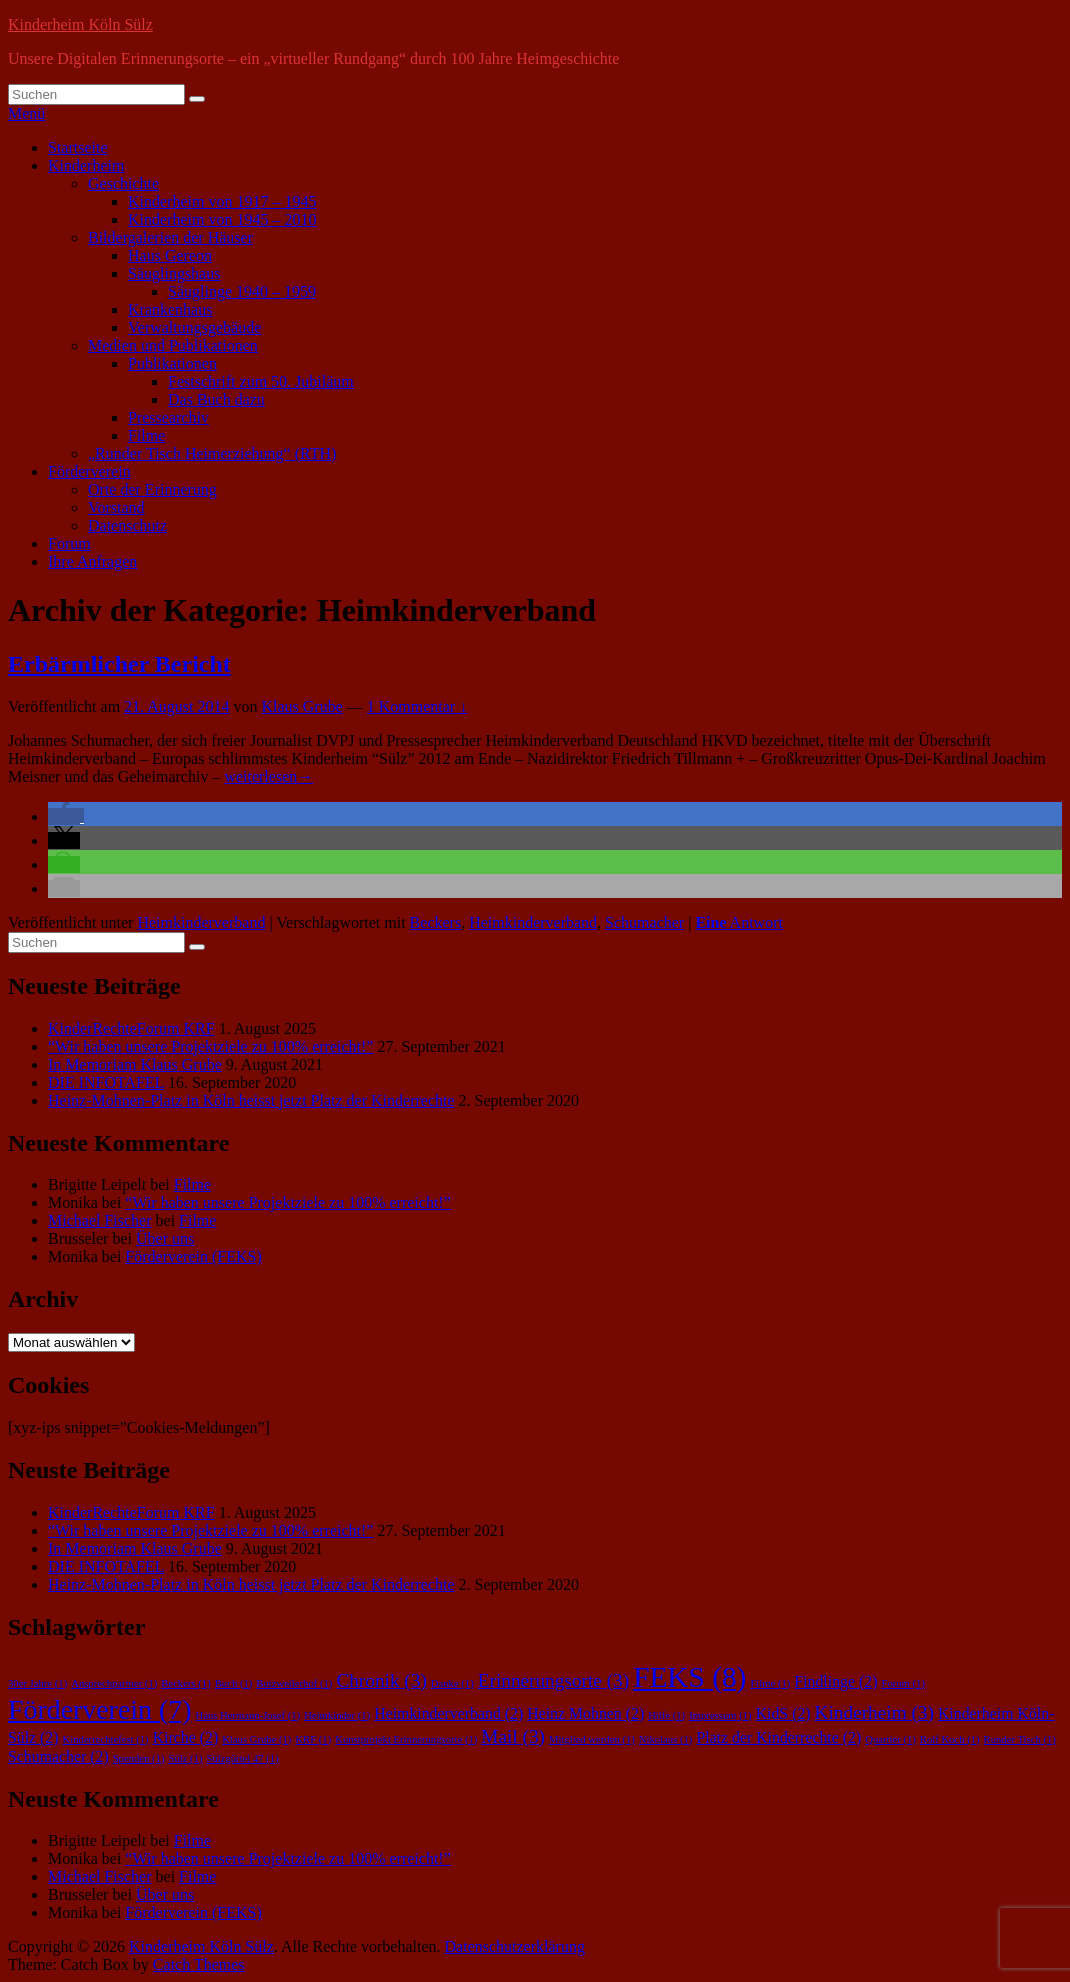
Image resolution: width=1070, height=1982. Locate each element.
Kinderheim (86, 165)
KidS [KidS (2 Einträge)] (783, 1713)
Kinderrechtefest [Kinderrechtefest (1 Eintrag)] (106, 1739)
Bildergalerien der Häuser (170, 237)
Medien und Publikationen (173, 345)
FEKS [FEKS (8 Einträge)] (689, 1677)
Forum (69, 543)
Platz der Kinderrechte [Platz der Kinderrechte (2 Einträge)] (778, 1737)
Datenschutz (127, 525)
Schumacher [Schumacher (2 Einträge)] (58, 1756)
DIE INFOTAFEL (106, 1082)
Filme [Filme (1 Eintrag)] (770, 1683)
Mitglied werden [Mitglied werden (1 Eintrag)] (592, 1739)
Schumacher (644, 922)
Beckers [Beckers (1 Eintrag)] (185, 1683)
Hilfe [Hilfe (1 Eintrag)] (666, 1715)
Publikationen (172, 363)
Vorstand (116, 507)
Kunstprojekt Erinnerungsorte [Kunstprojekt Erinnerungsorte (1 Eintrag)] (406, 1739)
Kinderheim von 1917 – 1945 (222, 201)
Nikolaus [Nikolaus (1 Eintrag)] (666, 1739)
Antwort (739, 922)
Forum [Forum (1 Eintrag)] (903, 1683)
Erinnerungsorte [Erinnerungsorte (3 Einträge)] (553, 1680)
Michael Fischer (100, 1220)
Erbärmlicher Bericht (119, 664)
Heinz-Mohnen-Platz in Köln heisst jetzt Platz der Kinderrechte (251, 1100)
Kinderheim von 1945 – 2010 (222, 219)
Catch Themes (199, 1964)
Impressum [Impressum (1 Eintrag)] (720, 1715)
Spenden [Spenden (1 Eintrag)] (139, 1758)
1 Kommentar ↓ (417, 706)
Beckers (436, 922)
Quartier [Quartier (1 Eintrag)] (890, 1739)
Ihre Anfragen (92, 561)
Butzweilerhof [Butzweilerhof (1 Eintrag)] (294, 1683)
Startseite (78, 147)
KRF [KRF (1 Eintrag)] (313, 1739)
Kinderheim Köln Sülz (80, 24)
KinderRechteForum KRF (131, 1028)
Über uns (165, 1238)
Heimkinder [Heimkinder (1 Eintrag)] (337, 1715)
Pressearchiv (168, 417)
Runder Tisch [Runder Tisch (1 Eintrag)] (1020, 1739)
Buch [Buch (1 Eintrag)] (234, 1683)
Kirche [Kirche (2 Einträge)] (186, 1737)
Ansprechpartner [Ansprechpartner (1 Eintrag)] (114, 1683)
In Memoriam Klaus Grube (135, 1064)
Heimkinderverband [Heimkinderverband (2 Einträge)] (448, 1713)
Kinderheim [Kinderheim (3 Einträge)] (874, 1712)
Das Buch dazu (216, 399)
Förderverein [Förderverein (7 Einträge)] (99, 1709)
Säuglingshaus (174, 273)
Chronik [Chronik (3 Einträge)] (381, 1680)
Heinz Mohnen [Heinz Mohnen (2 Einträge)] (585, 1713)
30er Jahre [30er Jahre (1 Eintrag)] (37, 1683)
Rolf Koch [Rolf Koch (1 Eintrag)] (950, 1739)
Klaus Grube (301, 706)
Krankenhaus (170, 309)
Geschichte (123, 183)
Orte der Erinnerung (152, 489)
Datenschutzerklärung (515, 1946)
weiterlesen (268, 776)
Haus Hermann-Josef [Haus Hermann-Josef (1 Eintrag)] (247, 1715)
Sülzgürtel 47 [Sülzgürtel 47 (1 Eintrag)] (243, 1758)
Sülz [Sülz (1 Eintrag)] (185, 1758)
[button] (66, 816)
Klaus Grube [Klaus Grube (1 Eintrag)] (256, 1739)
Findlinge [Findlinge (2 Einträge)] (835, 1681)
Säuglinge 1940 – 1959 (242, 291)
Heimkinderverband (201, 922)
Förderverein (89, 471)
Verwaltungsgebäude (194, 327)
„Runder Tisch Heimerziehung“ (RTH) (212, 453)
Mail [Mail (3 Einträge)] (513, 1736)
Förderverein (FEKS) (193, 1256)
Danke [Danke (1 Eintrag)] (452, 1683)
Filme (146, 435)
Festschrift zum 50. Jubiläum (261, 381)
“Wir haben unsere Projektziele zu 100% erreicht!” (210, 1046)
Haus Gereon (170, 255)
